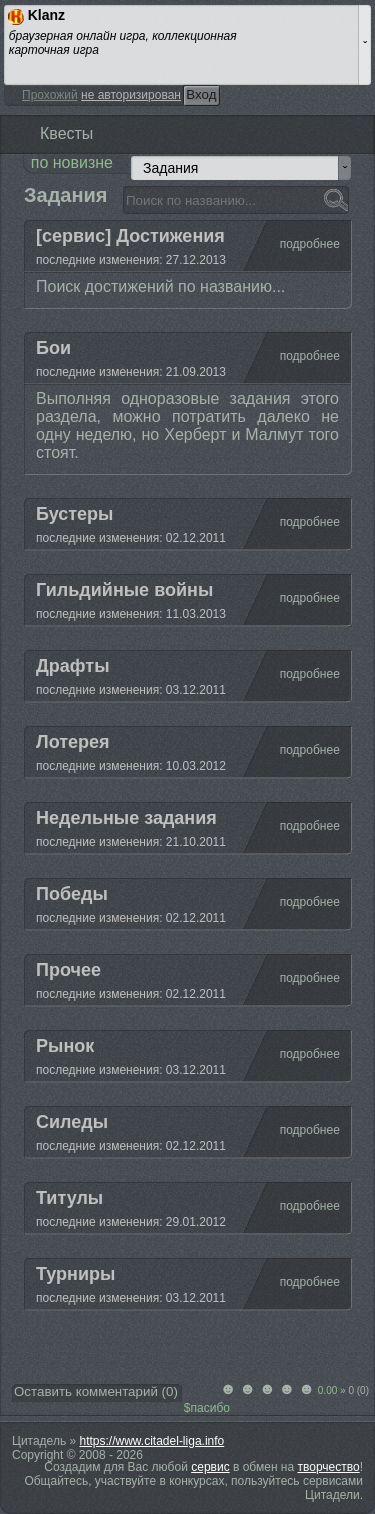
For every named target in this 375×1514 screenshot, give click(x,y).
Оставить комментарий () (96, 1391)
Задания (170, 168)
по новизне (72, 162)
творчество (329, 1467)
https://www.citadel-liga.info (152, 1441)
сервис (210, 1467)
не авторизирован (131, 95)
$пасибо (207, 1408)
